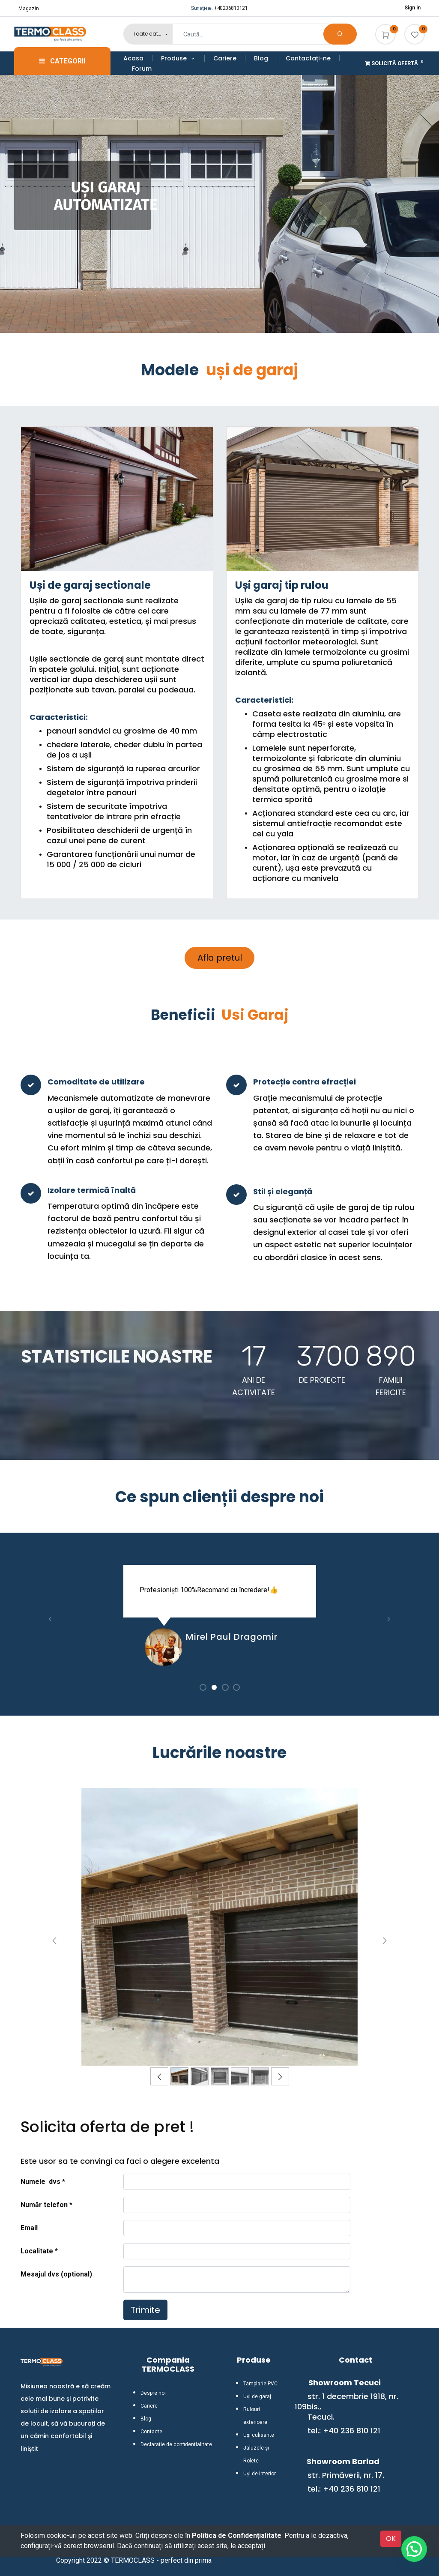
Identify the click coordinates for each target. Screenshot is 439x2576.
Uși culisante (258, 2435)
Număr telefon (44, 2205)
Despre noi (153, 2393)
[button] (51, 1619)
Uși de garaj (257, 2396)
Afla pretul (219, 958)
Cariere (149, 2406)
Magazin (28, 9)
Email (29, 2228)
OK (391, 2538)
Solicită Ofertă (395, 63)
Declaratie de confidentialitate (176, 2444)
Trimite (145, 2310)
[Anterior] (55, 1940)
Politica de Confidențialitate (236, 2535)
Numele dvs (40, 2182)
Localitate (38, 2251)
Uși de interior (259, 2474)
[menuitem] (137, 58)
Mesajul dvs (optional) (56, 2274)
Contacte (151, 2432)
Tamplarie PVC (260, 2384)
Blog (145, 2419)
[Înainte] (384, 1940)
